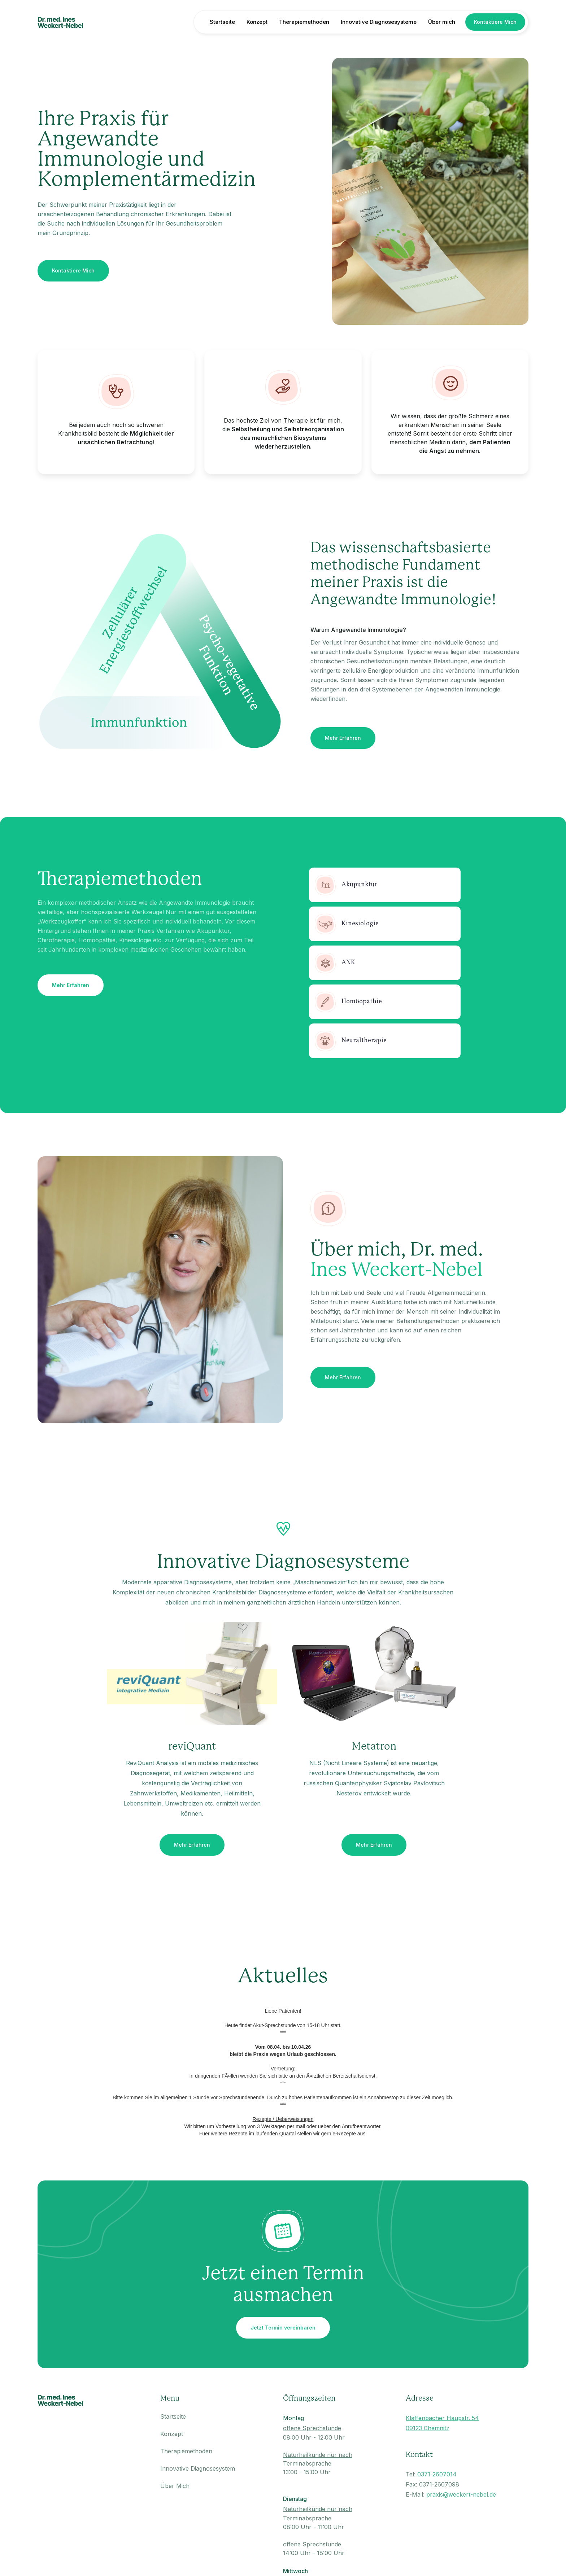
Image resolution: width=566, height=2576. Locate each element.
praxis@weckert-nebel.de (461, 2494)
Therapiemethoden (304, 21)
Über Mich (175, 2485)
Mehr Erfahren (343, 738)
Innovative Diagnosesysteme (379, 21)
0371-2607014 (437, 2474)
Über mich (441, 21)
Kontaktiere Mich (495, 22)
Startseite (222, 21)
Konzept (257, 21)
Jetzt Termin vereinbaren (283, 2327)
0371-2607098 (439, 2484)
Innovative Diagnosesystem (197, 2468)
